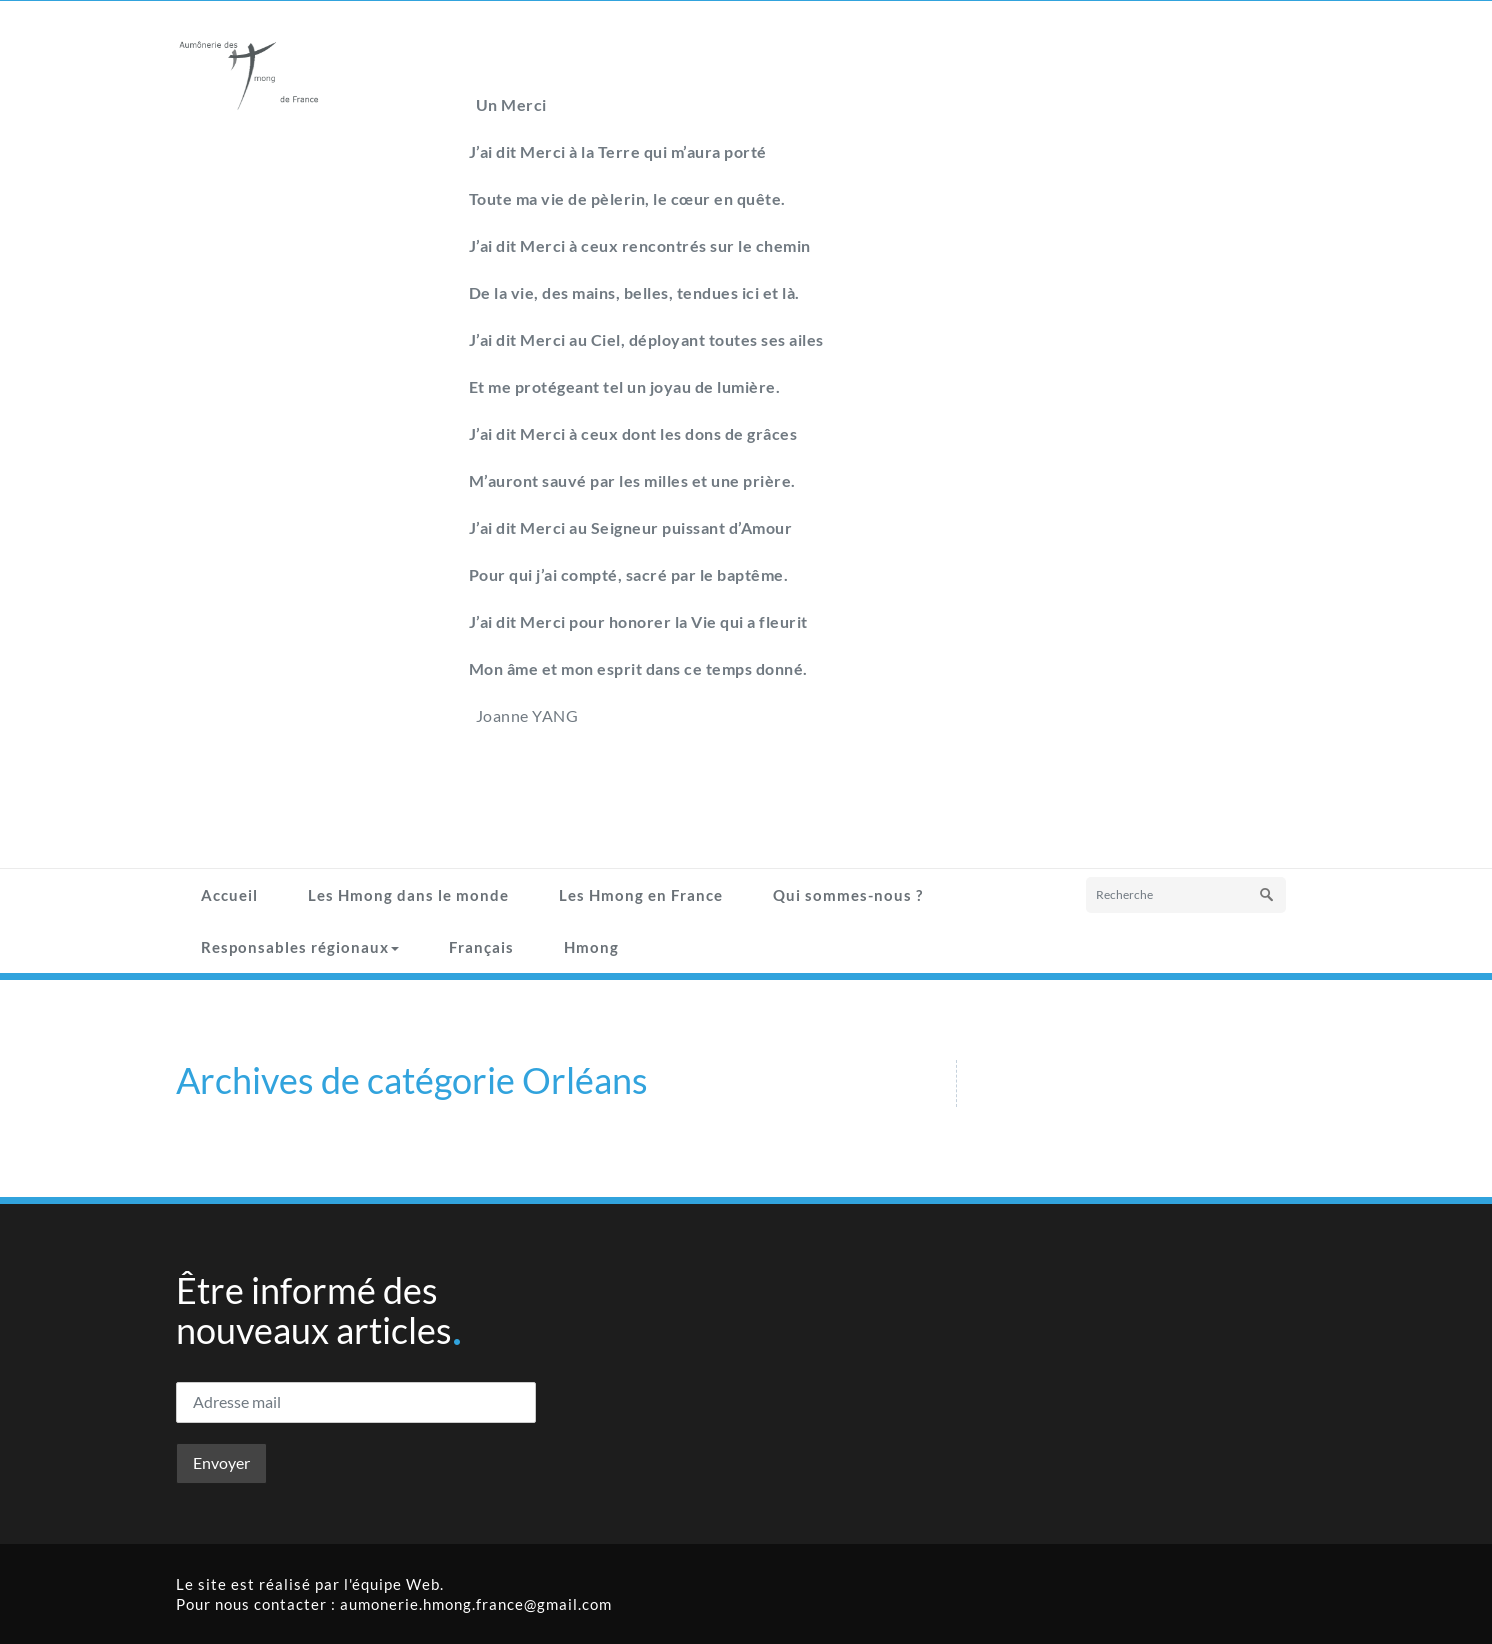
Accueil (229, 895)
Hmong (591, 947)
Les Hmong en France (641, 895)
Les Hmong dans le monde (408, 895)
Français (481, 947)
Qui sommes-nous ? (848, 895)
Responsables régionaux (300, 947)
